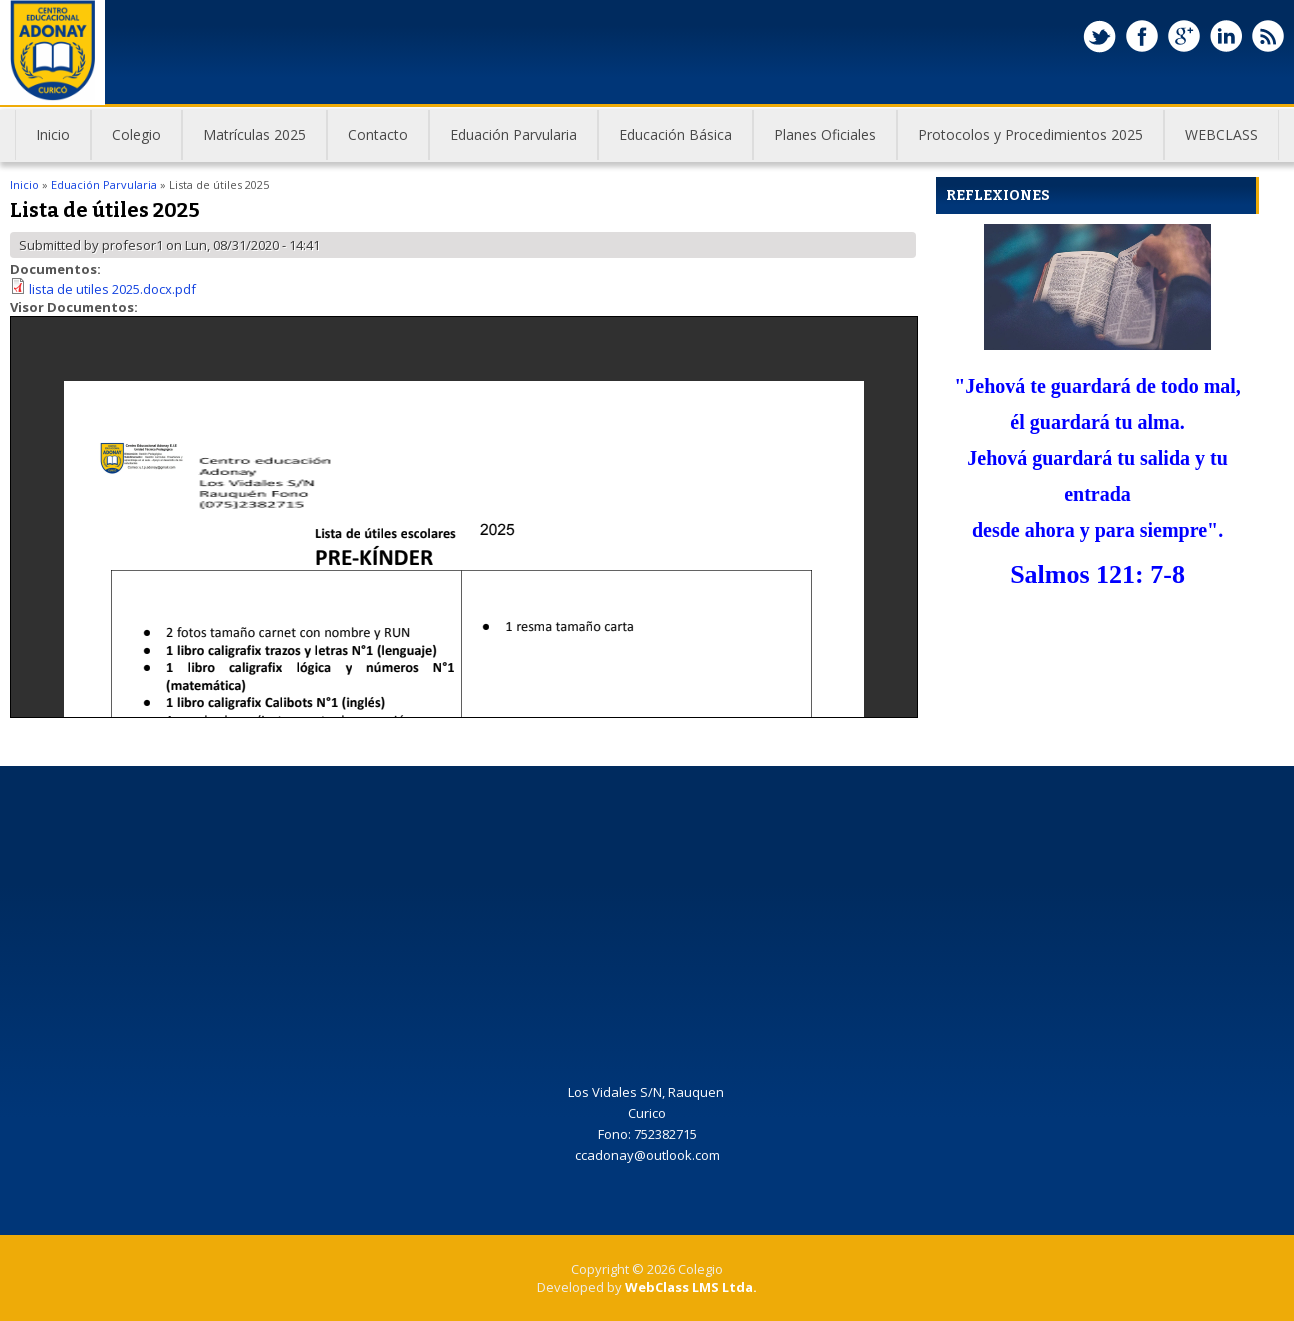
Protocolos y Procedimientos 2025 (1020, 142)
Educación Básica (665, 142)
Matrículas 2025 (254, 134)
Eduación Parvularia (503, 142)
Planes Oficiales (815, 142)
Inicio (53, 134)
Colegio (126, 142)
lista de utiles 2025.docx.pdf (112, 289)
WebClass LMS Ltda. (691, 1287)
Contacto (378, 134)
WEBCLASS (1221, 134)
